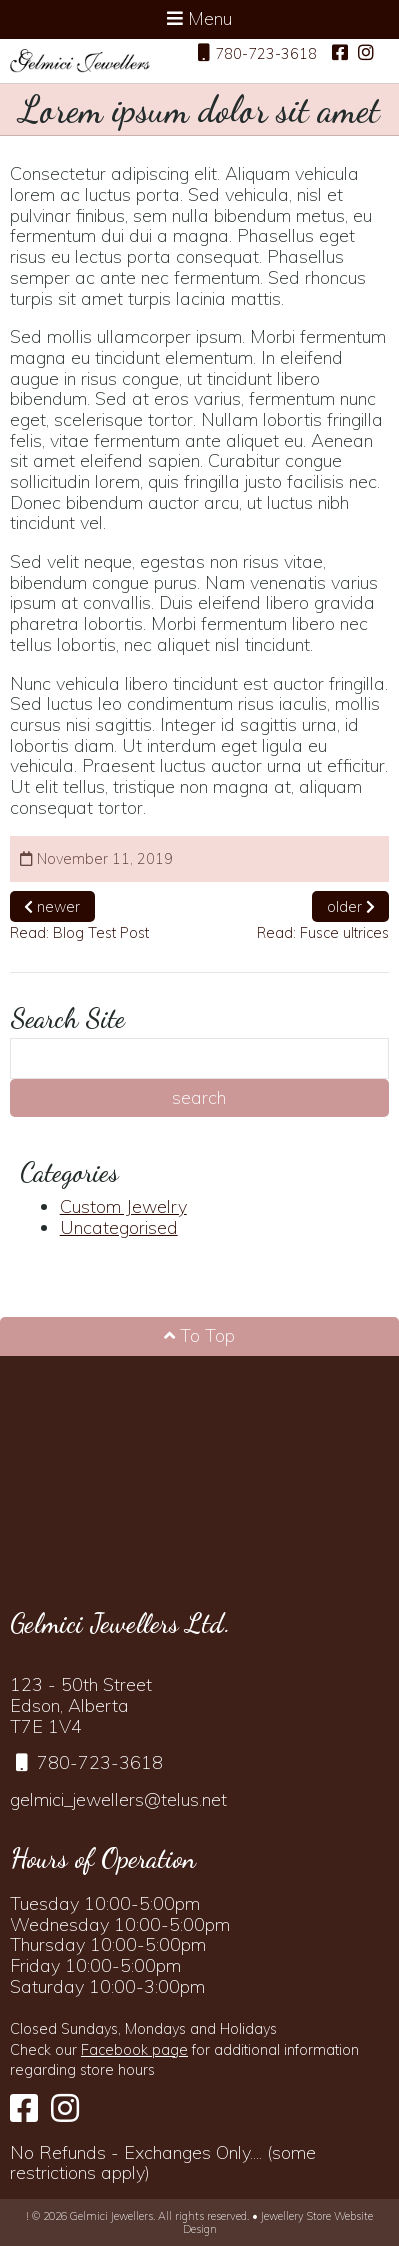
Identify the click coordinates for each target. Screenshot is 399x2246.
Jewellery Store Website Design (278, 2222)
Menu (199, 18)
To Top (199, 1335)
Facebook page (134, 2050)
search (199, 1097)
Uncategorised (119, 1227)
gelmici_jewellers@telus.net (118, 1799)
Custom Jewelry (123, 1206)
